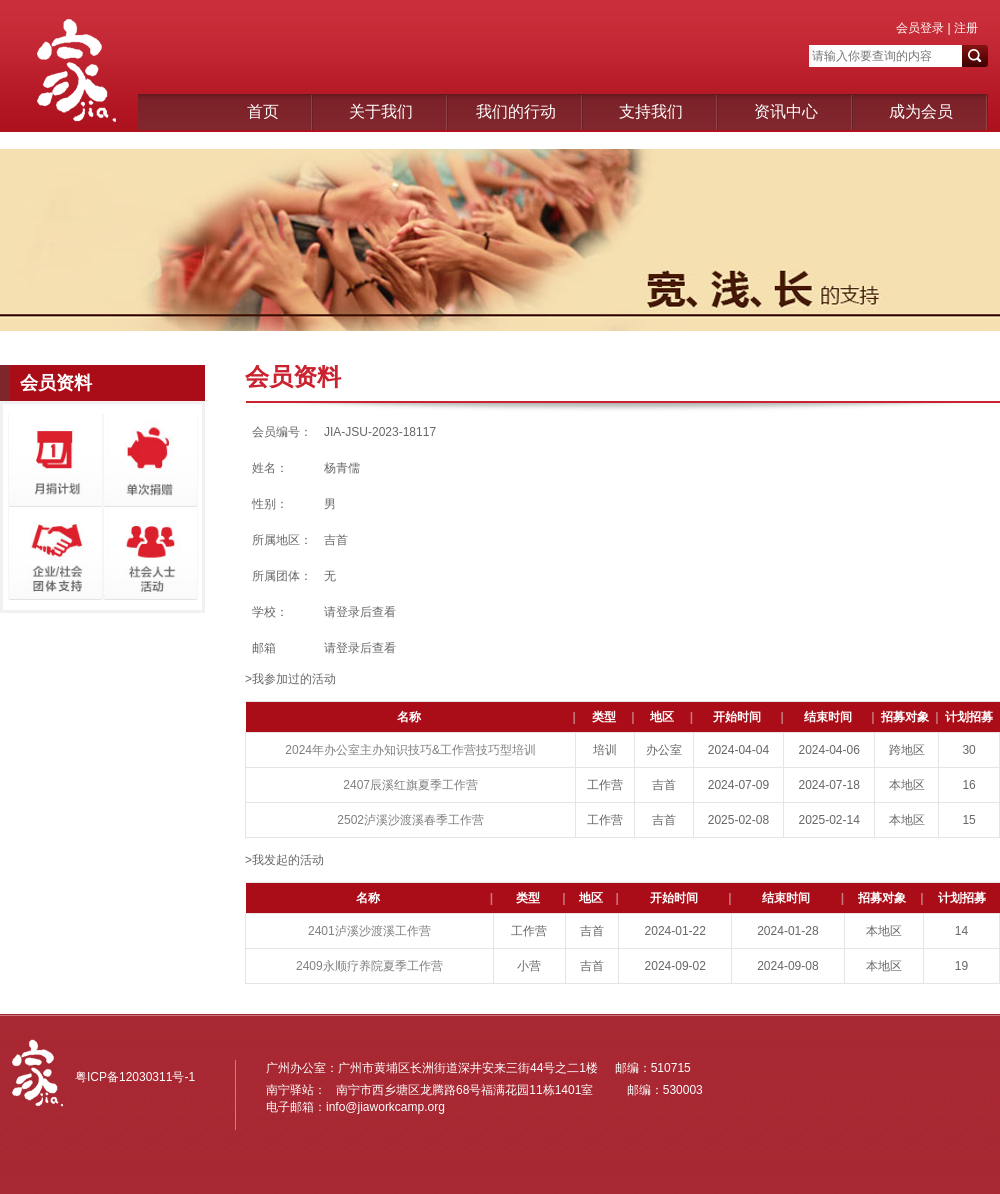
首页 (263, 111)
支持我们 (651, 111)
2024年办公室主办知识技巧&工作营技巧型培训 (410, 750)
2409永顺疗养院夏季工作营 (369, 966)
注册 (964, 28)
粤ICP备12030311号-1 (135, 1077)
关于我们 (381, 111)
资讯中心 (786, 111)
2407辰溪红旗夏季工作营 (410, 785)
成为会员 (921, 111)
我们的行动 (516, 111)
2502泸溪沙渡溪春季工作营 (410, 820)
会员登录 (920, 28)
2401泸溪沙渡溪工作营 (369, 931)
